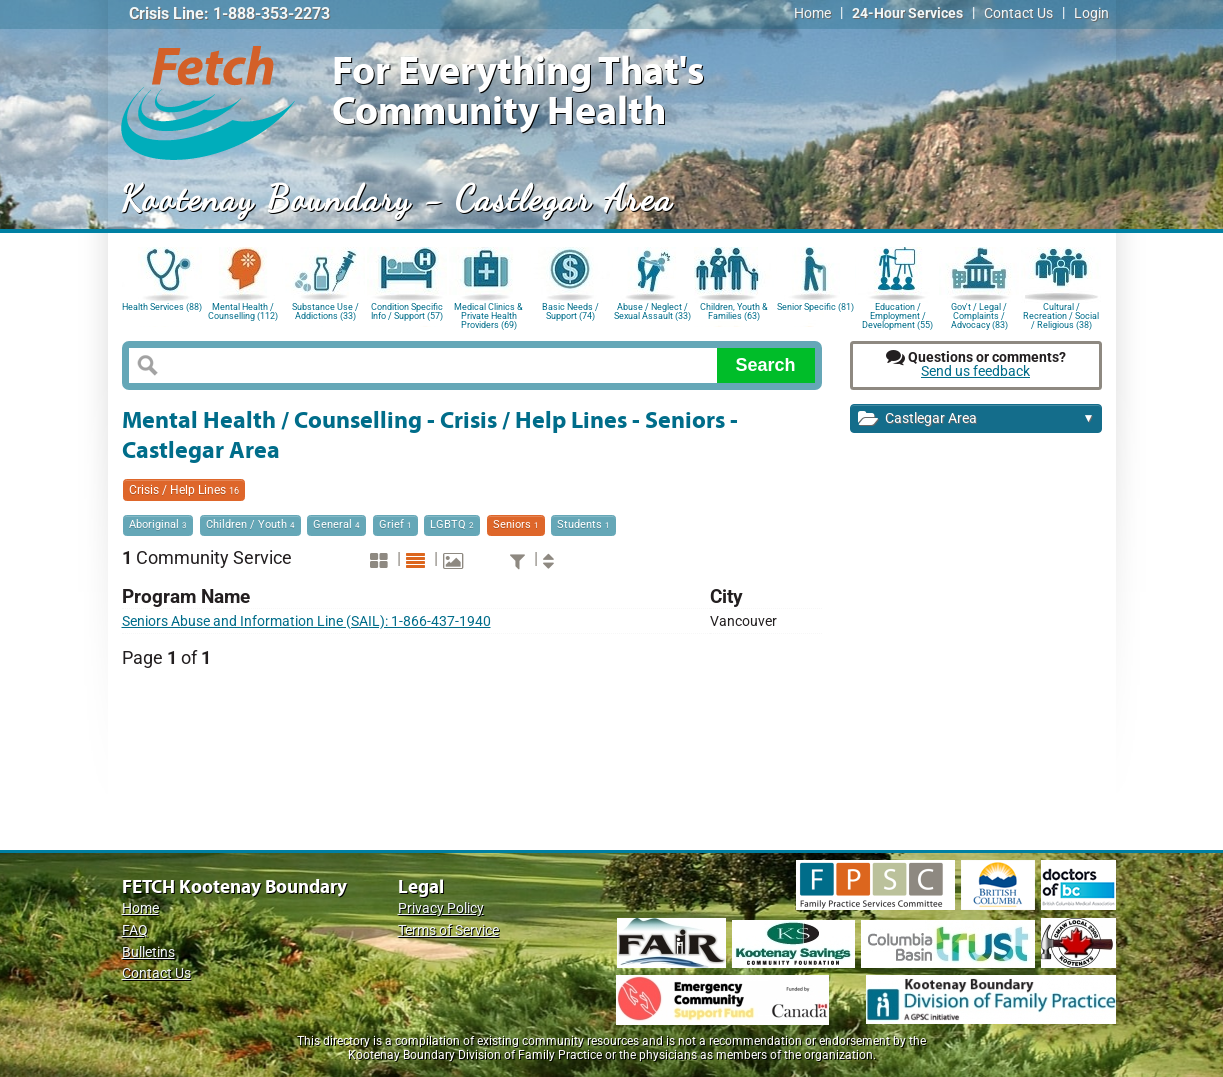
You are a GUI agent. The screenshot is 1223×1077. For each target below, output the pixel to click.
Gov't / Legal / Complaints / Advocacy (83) (979, 314)
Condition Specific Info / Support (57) (407, 311)
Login (1091, 13)
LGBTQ (452, 524)
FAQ (135, 930)
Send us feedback (975, 371)
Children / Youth (250, 524)
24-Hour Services (907, 13)
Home (812, 13)
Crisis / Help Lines (184, 490)
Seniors (516, 524)
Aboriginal (158, 524)
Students (583, 524)
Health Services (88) (162, 307)
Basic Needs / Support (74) (570, 311)
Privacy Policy (441, 908)
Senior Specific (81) (815, 307)
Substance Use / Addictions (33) (325, 311)
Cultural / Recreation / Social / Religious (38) (1061, 314)
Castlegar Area (976, 419)
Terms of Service (448, 930)
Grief (395, 524)
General (336, 524)
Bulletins (148, 952)
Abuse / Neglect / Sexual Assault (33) (652, 311)
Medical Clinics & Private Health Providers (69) (488, 314)
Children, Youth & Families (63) (734, 311)
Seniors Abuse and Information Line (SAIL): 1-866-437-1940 (306, 621)
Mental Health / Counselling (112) (243, 311)
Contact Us (1018, 13)
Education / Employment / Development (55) (897, 314)
